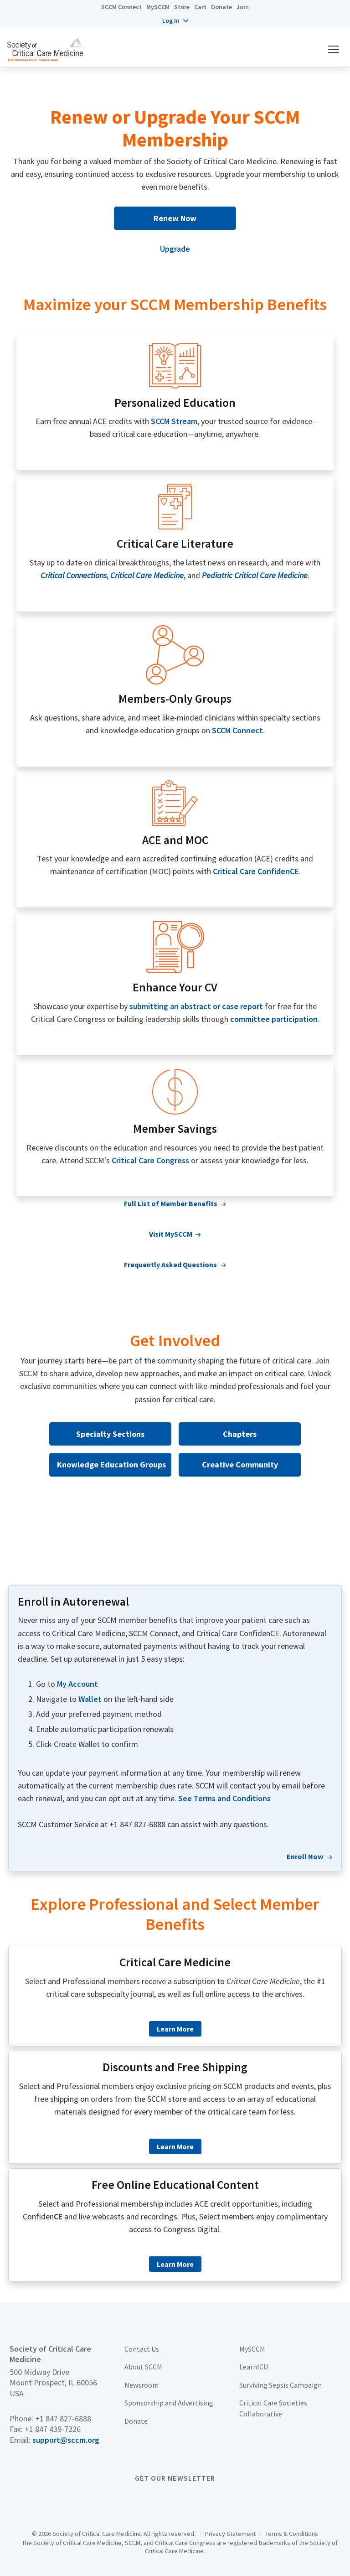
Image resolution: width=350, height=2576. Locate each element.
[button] (175, 20)
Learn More (175, 2028)
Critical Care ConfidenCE (256, 871)
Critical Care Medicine (175, 1962)
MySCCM (158, 7)
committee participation (274, 1019)
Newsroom (141, 2384)
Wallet (90, 1699)
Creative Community (240, 1464)
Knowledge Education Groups (111, 1464)
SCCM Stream (174, 421)
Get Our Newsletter (175, 2478)
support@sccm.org (65, 2440)
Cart (200, 7)
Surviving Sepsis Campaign (280, 2384)
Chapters (240, 1434)
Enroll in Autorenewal (73, 1601)
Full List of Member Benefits (170, 1203)
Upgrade (175, 249)
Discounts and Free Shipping (175, 2067)
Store (182, 7)
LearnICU (253, 2366)
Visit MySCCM (170, 1234)
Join (243, 7)
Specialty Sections (110, 1434)
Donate (221, 7)
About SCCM (143, 2366)
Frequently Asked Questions (170, 1264)
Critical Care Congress (150, 1160)
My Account (77, 1684)
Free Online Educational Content (175, 2184)
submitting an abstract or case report (196, 1006)
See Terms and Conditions (224, 1798)
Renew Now (175, 218)
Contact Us (141, 2348)
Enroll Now (305, 1856)
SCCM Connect (121, 7)
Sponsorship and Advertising (168, 2402)
